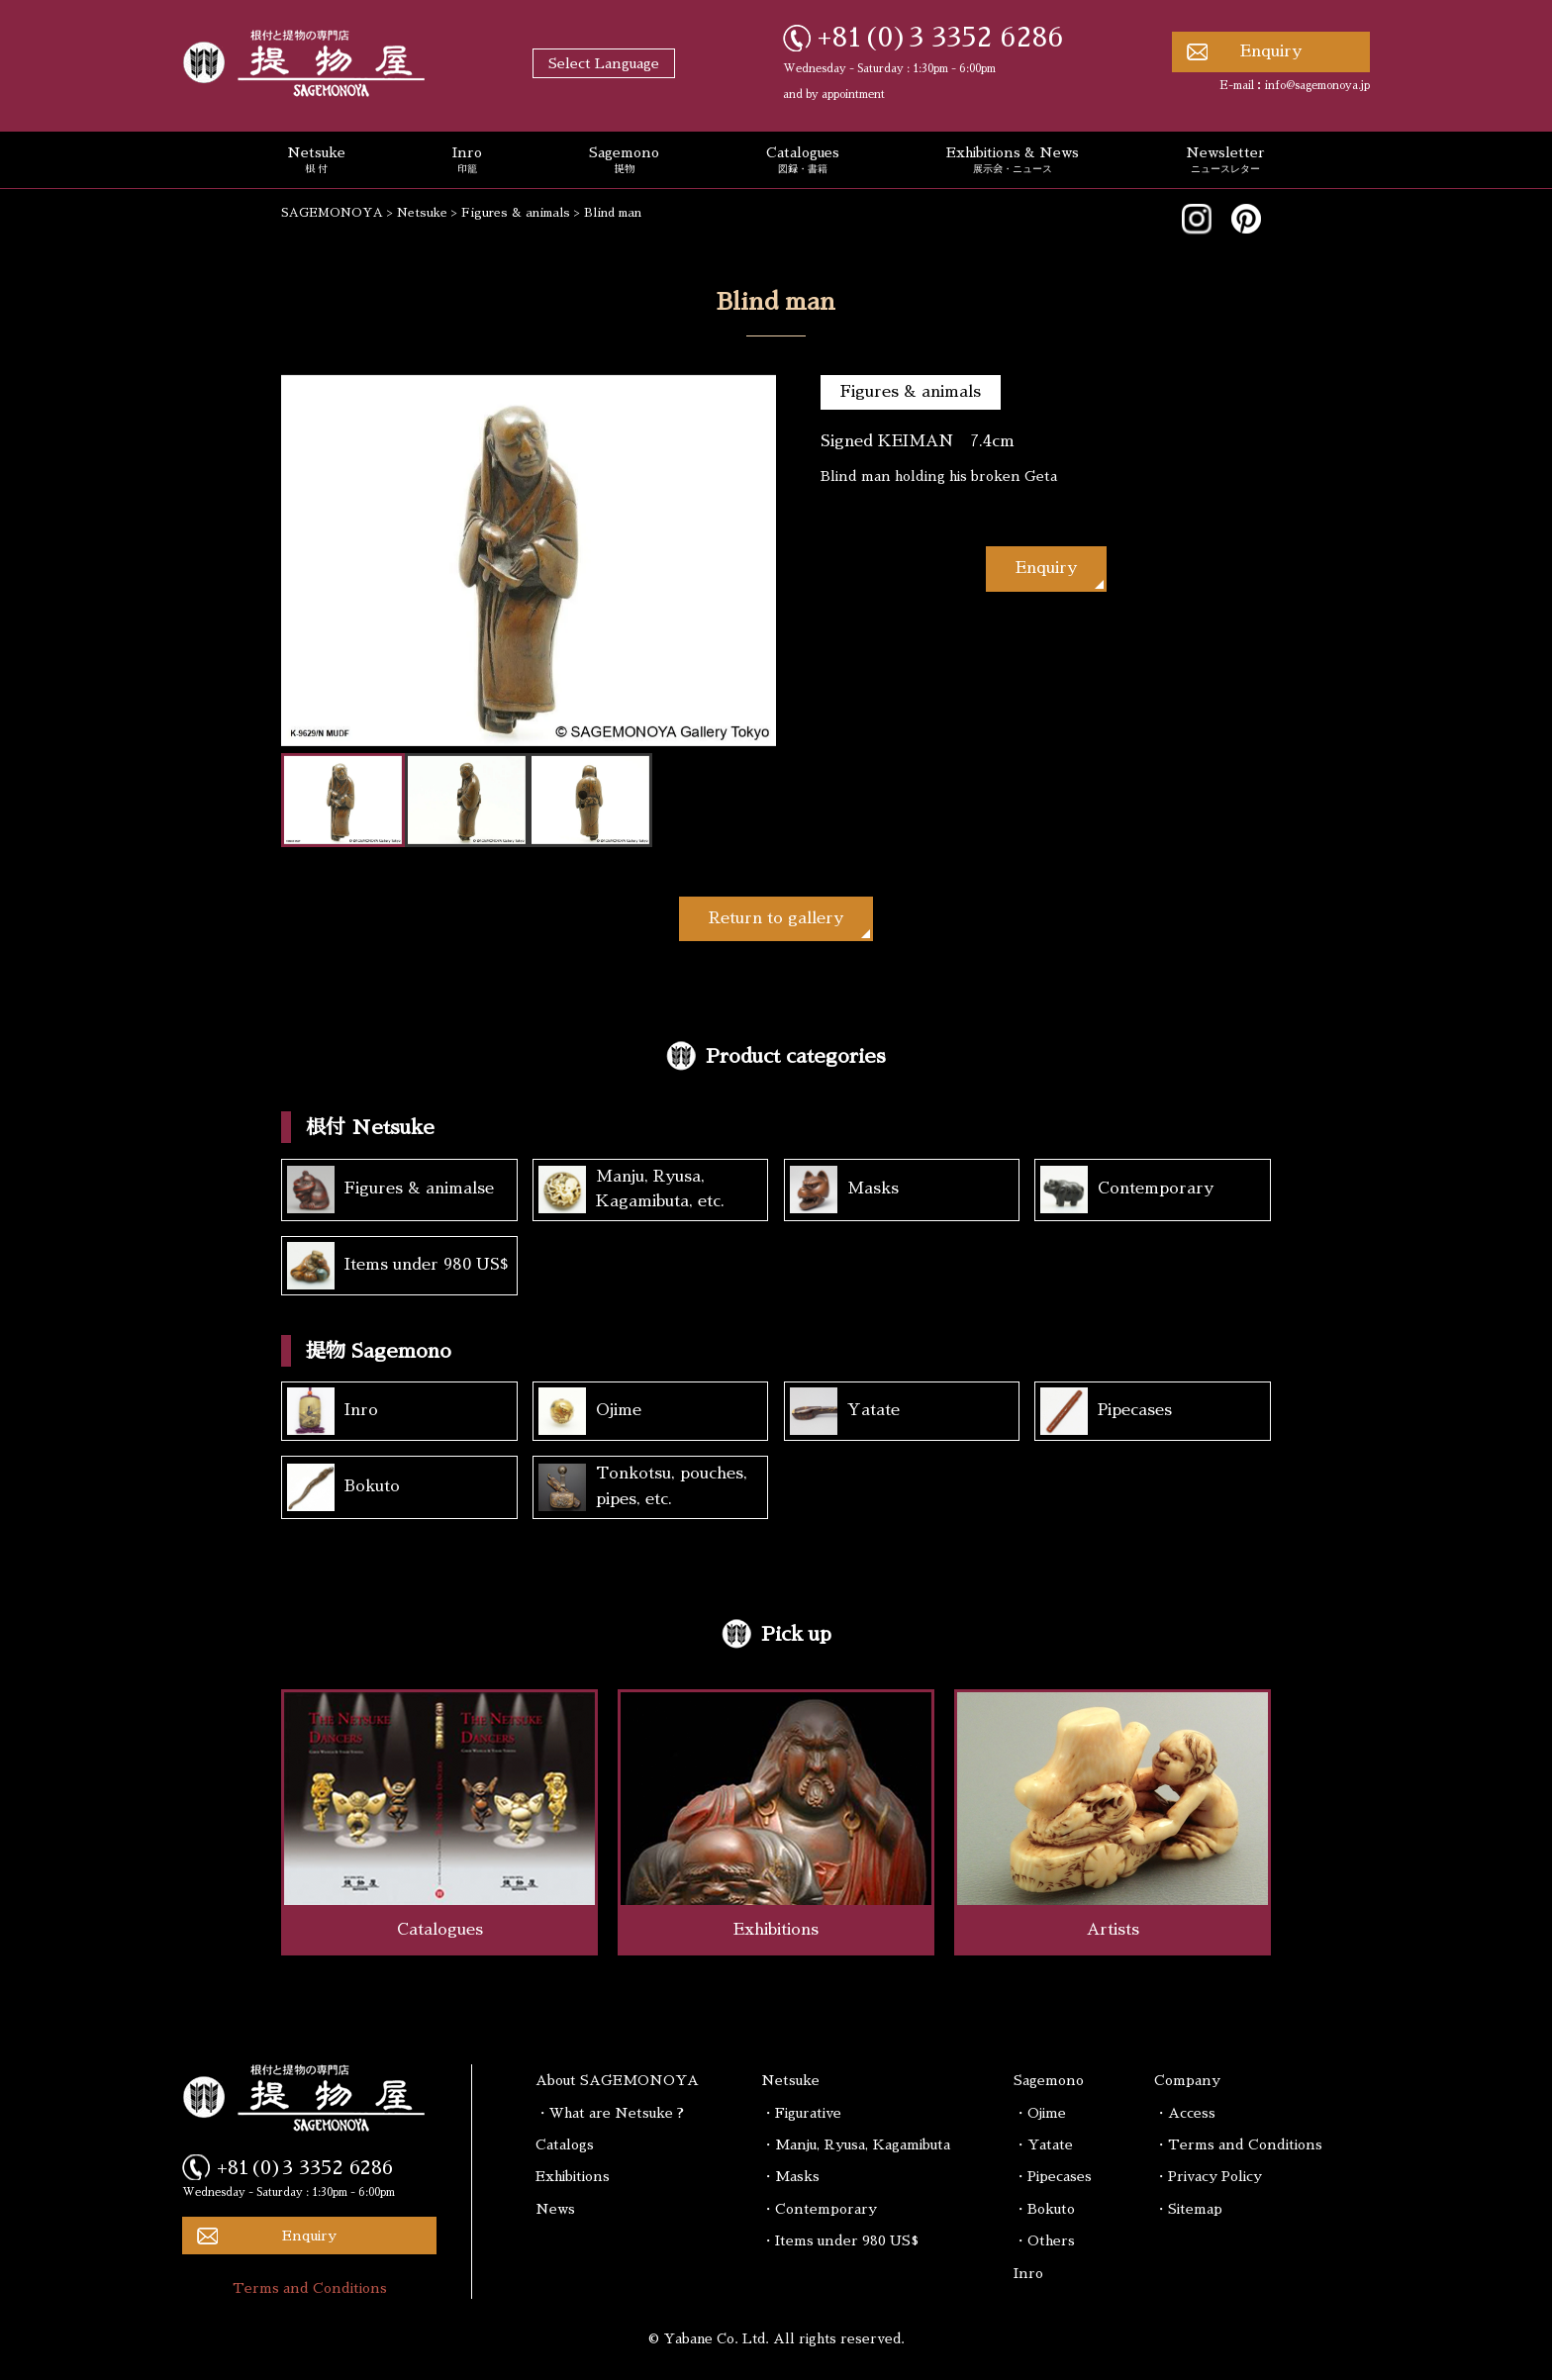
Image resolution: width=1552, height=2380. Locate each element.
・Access (1184, 2113)
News (555, 2209)
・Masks (790, 2176)
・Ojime (1040, 2113)
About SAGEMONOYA (617, 2080)
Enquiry (1271, 51)
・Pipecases (1053, 2176)
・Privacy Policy (1208, 2176)
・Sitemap (1188, 2209)
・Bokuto (1044, 2209)
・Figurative (801, 2113)
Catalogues (802, 161)
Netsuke (316, 161)
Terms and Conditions (310, 2288)
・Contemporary (819, 2209)
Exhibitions (572, 2176)
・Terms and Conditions (1238, 2144)
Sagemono (624, 161)
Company (1187, 2080)
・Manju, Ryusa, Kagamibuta (855, 2144)
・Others (1044, 2240)
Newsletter (1225, 161)
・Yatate (1043, 2144)
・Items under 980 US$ (840, 2240)
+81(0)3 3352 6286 (941, 37)
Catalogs (564, 2144)
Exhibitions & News (1012, 161)
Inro (467, 161)
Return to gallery (776, 918)
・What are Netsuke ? (609, 2113)
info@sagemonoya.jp (1317, 85)
